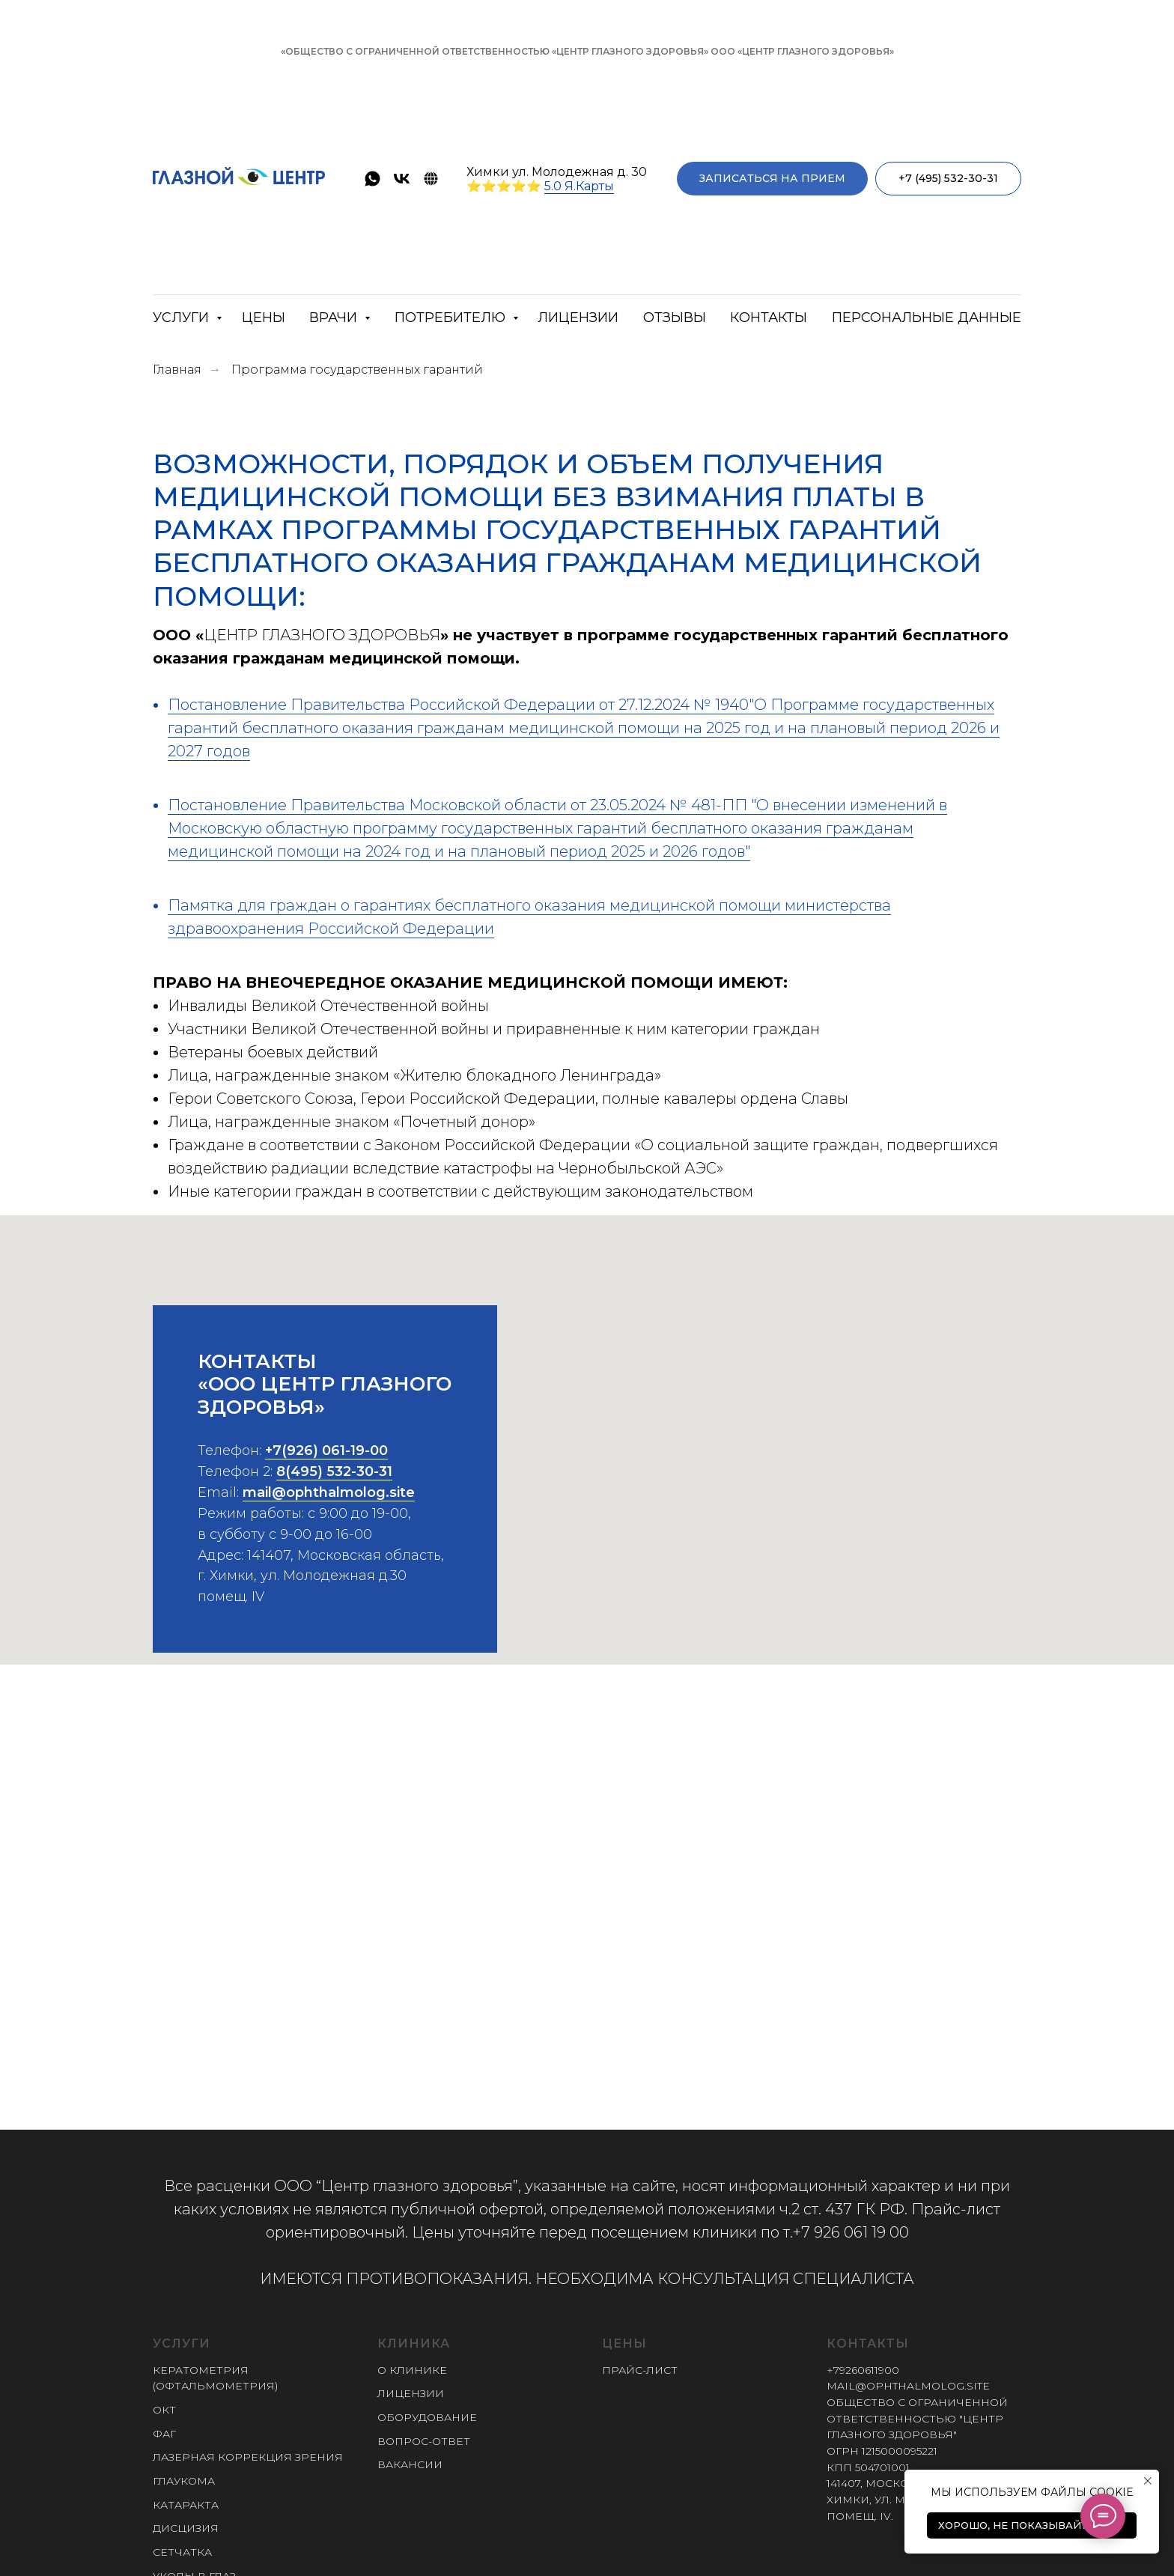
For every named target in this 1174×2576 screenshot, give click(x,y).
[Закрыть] (1150, 52)
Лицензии (578, 317)
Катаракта (186, 2505)
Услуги (183, 317)
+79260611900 (863, 2370)
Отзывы (674, 317)
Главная (177, 369)
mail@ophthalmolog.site (329, 1510)
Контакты (768, 317)
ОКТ (164, 2409)
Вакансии (409, 2464)
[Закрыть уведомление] (1147, 2480)
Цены (263, 317)
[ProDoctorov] (431, 178)
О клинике (412, 2370)
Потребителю (452, 317)
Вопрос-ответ (423, 2441)
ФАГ (164, 2433)
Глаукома (184, 2481)
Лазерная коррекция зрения (248, 2457)
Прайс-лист (640, 2370)
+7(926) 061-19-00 (326, 1468)
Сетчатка (182, 2552)
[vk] (401, 178)
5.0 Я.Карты (579, 186)
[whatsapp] (372, 178)
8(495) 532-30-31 (334, 1489)
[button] (772, 178)
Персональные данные (926, 317)
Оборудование (427, 2417)
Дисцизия (186, 2528)
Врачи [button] (335, 317)
